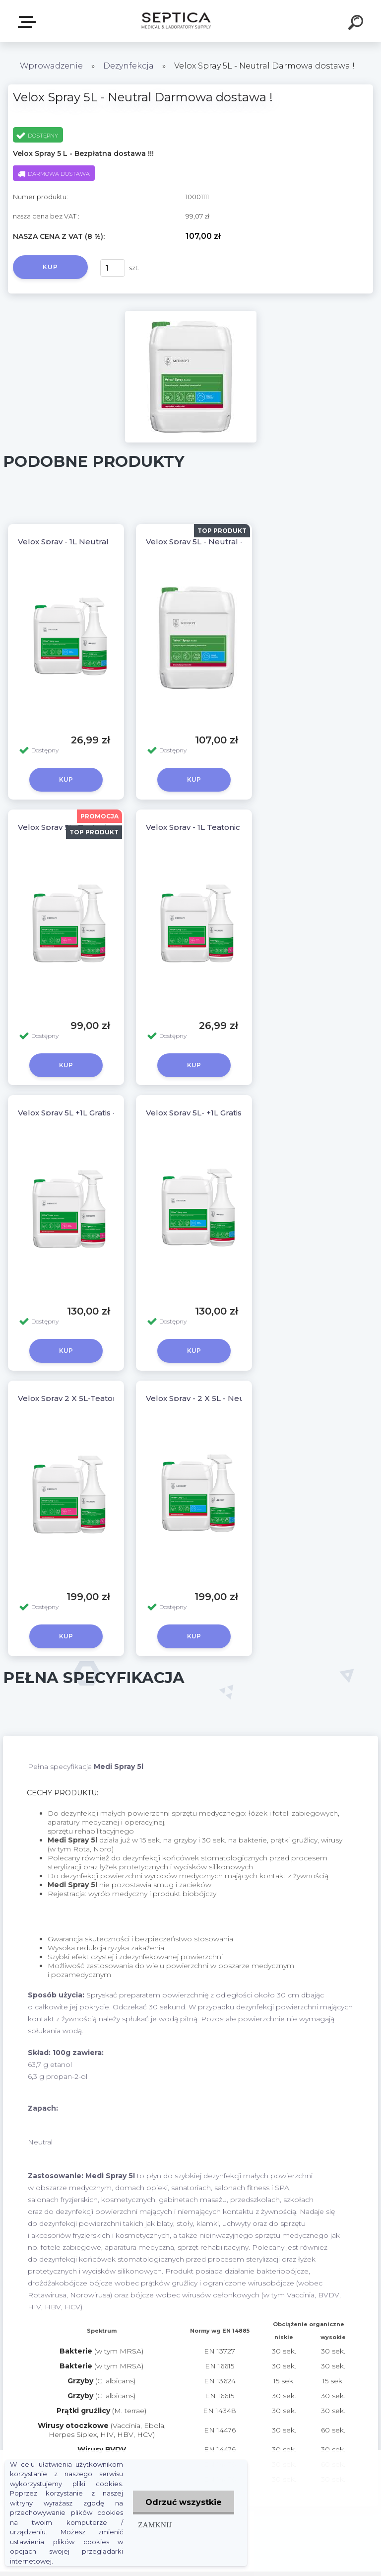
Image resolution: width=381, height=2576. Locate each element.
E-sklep (29, 22)
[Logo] (175, 21)
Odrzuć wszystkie (183, 2502)
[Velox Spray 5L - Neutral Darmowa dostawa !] (190, 314)
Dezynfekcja (128, 66)
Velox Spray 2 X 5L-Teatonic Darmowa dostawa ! (110, 1398)
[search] (357, 23)
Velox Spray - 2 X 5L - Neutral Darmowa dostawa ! (241, 1398)
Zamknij (155, 2524)
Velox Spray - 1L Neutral (63, 541)
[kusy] (112, 268)
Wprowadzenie (51, 66)
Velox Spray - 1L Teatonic (193, 827)
